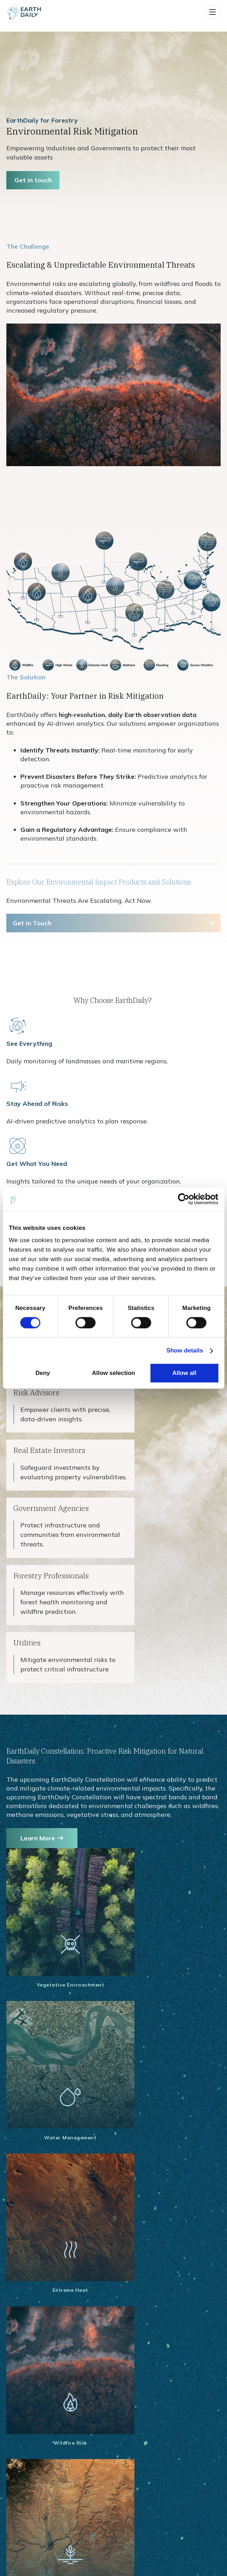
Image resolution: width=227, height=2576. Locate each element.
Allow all (184, 1373)
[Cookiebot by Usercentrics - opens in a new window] (187, 1199)
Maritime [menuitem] (21, 2508)
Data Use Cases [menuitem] (30, 2485)
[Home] (27, 12)
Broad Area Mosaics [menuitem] (34, 2532)
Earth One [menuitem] (133, 2473)
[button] (211, 12)
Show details (184, 1350)
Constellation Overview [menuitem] (148, 2564)
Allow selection (113, 1373)
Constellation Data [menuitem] (33, 2473)
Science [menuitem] (20, 2520)
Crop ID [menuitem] (19, 2564)
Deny (43, 1373)
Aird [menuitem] (16, 2496)
